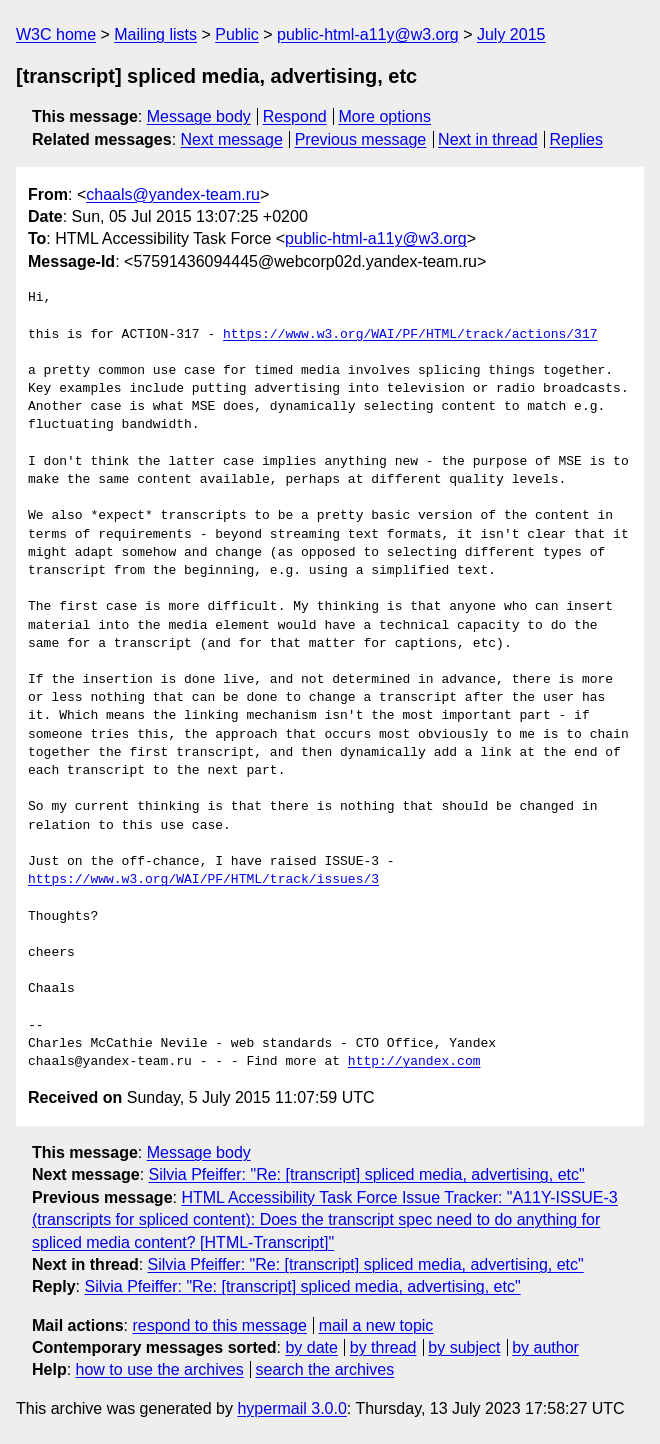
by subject (464, 1347)
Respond (295, 116)
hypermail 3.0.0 (291, 1408)
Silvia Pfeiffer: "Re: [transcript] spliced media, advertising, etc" (367, 1174)
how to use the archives (160, 1369)
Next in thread (488, 139)
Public (237, 34)
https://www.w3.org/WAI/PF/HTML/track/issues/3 (203, 880)
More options (385, 116)
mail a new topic (376, 1325)
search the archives (325, 1369)
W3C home (56, 34)
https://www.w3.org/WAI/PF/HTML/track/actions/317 (410, 335)
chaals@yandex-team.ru (173, 194)
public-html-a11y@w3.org (368, 34)
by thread (383, 1347)
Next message (232, 139)
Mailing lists (155, 34)
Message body (199, 116)
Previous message (361, 139)
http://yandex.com (414, 1062)
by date (311, 1347)
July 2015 (511, 34)
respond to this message (219, 1325)
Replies (576, 139)
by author (545, 1347)
